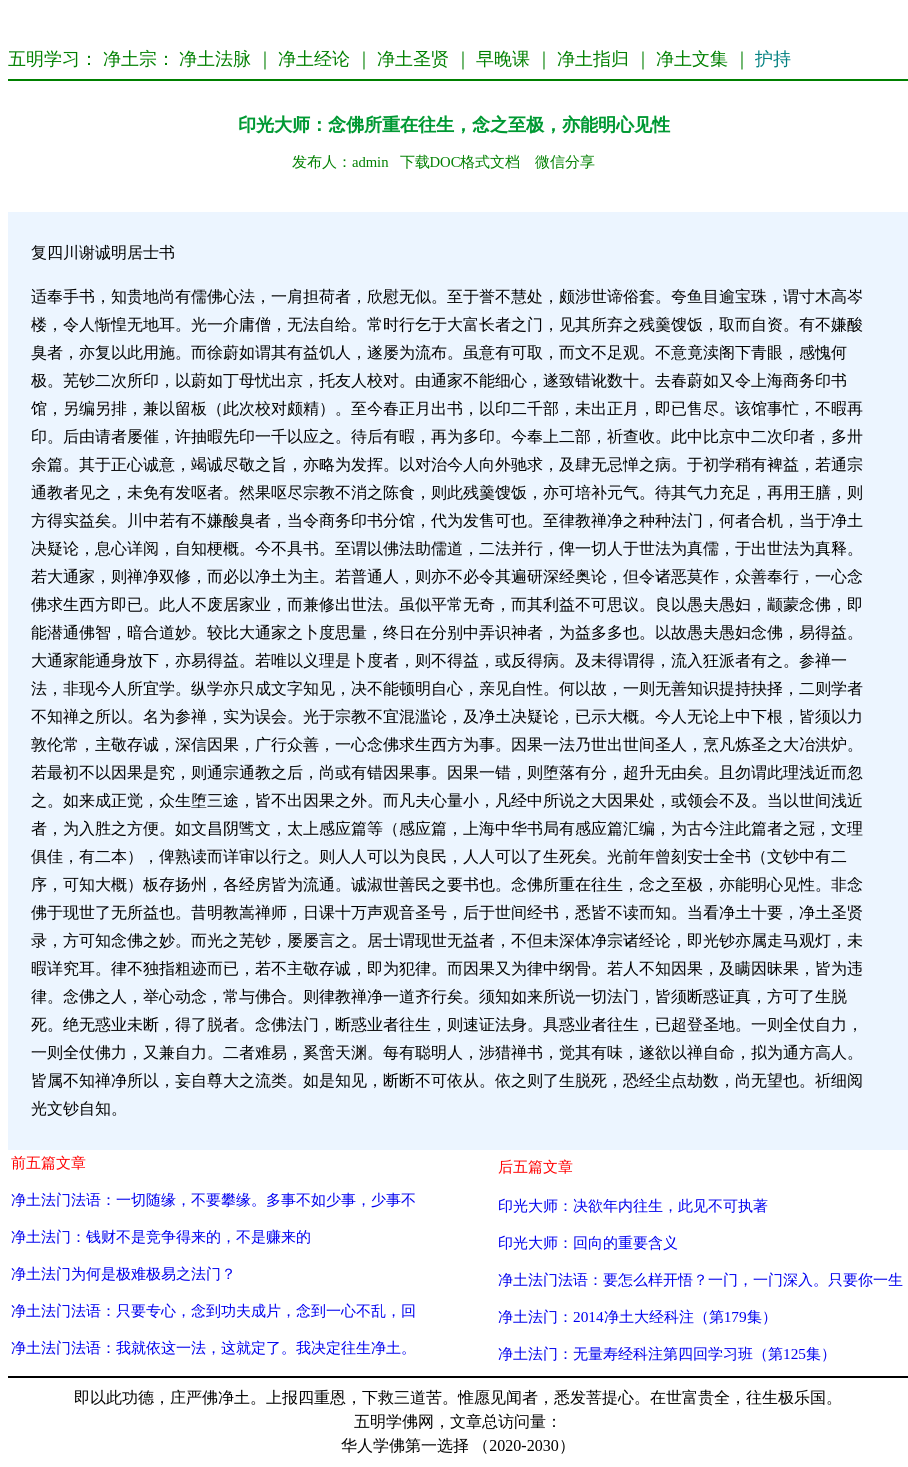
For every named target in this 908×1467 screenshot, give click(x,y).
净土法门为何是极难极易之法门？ (123, 1273)
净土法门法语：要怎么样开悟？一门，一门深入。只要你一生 (700, 1279)
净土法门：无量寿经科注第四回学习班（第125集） (667, 1353)
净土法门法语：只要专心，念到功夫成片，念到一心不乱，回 (213, 1310)
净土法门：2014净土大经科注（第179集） (637, 1316)
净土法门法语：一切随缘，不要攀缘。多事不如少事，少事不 (213, 1199)
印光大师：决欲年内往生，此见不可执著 (633, 1205)
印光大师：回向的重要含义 (588, 1242)
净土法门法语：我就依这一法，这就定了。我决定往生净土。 (213, 1347)
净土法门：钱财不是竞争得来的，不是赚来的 (161, 1236)
